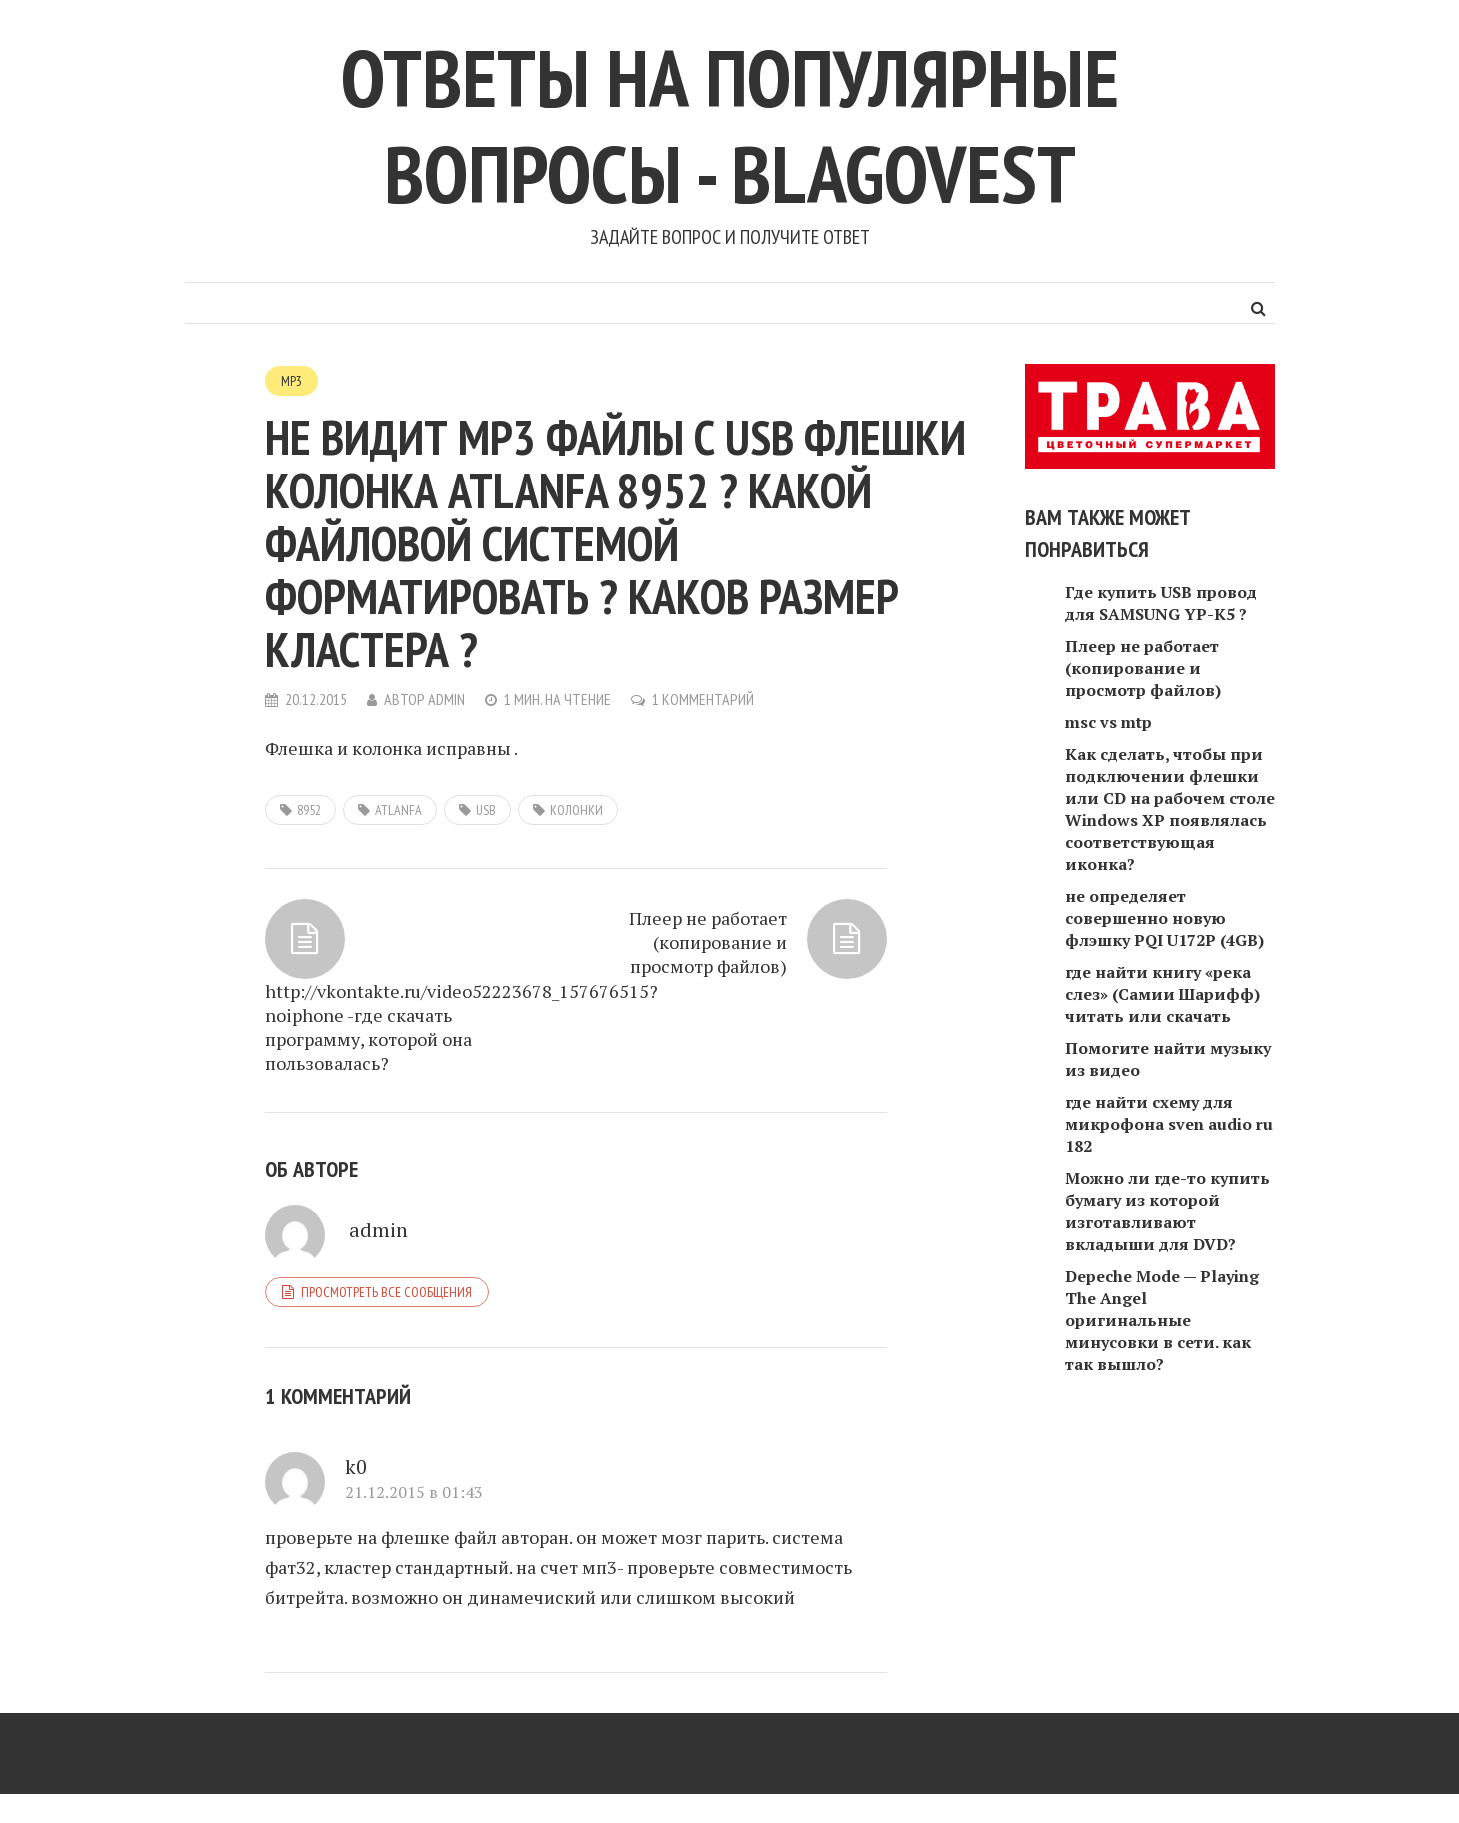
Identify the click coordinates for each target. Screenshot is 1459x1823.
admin (446, 699)
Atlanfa (398, 810)
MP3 (291, 381)
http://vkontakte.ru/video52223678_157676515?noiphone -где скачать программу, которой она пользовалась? (405, 1027)
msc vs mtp (1108, 722)
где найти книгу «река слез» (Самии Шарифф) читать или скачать (1162, 994)
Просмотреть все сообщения (386, 1292)
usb (486, 810)
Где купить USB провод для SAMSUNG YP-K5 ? (1161, 603)
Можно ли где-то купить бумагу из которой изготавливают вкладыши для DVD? (1167, 1211)
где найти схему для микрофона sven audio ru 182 (1169, 1124)
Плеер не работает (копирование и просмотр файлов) (708, 942)
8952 (309, 810)
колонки (576, 810)
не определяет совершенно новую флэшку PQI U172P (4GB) (1164, 918)
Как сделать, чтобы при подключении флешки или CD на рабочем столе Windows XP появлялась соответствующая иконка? (1170, 809)
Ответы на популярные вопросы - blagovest (730, 125)
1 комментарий (703, 699)
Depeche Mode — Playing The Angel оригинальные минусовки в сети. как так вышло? (1162, 1320)
